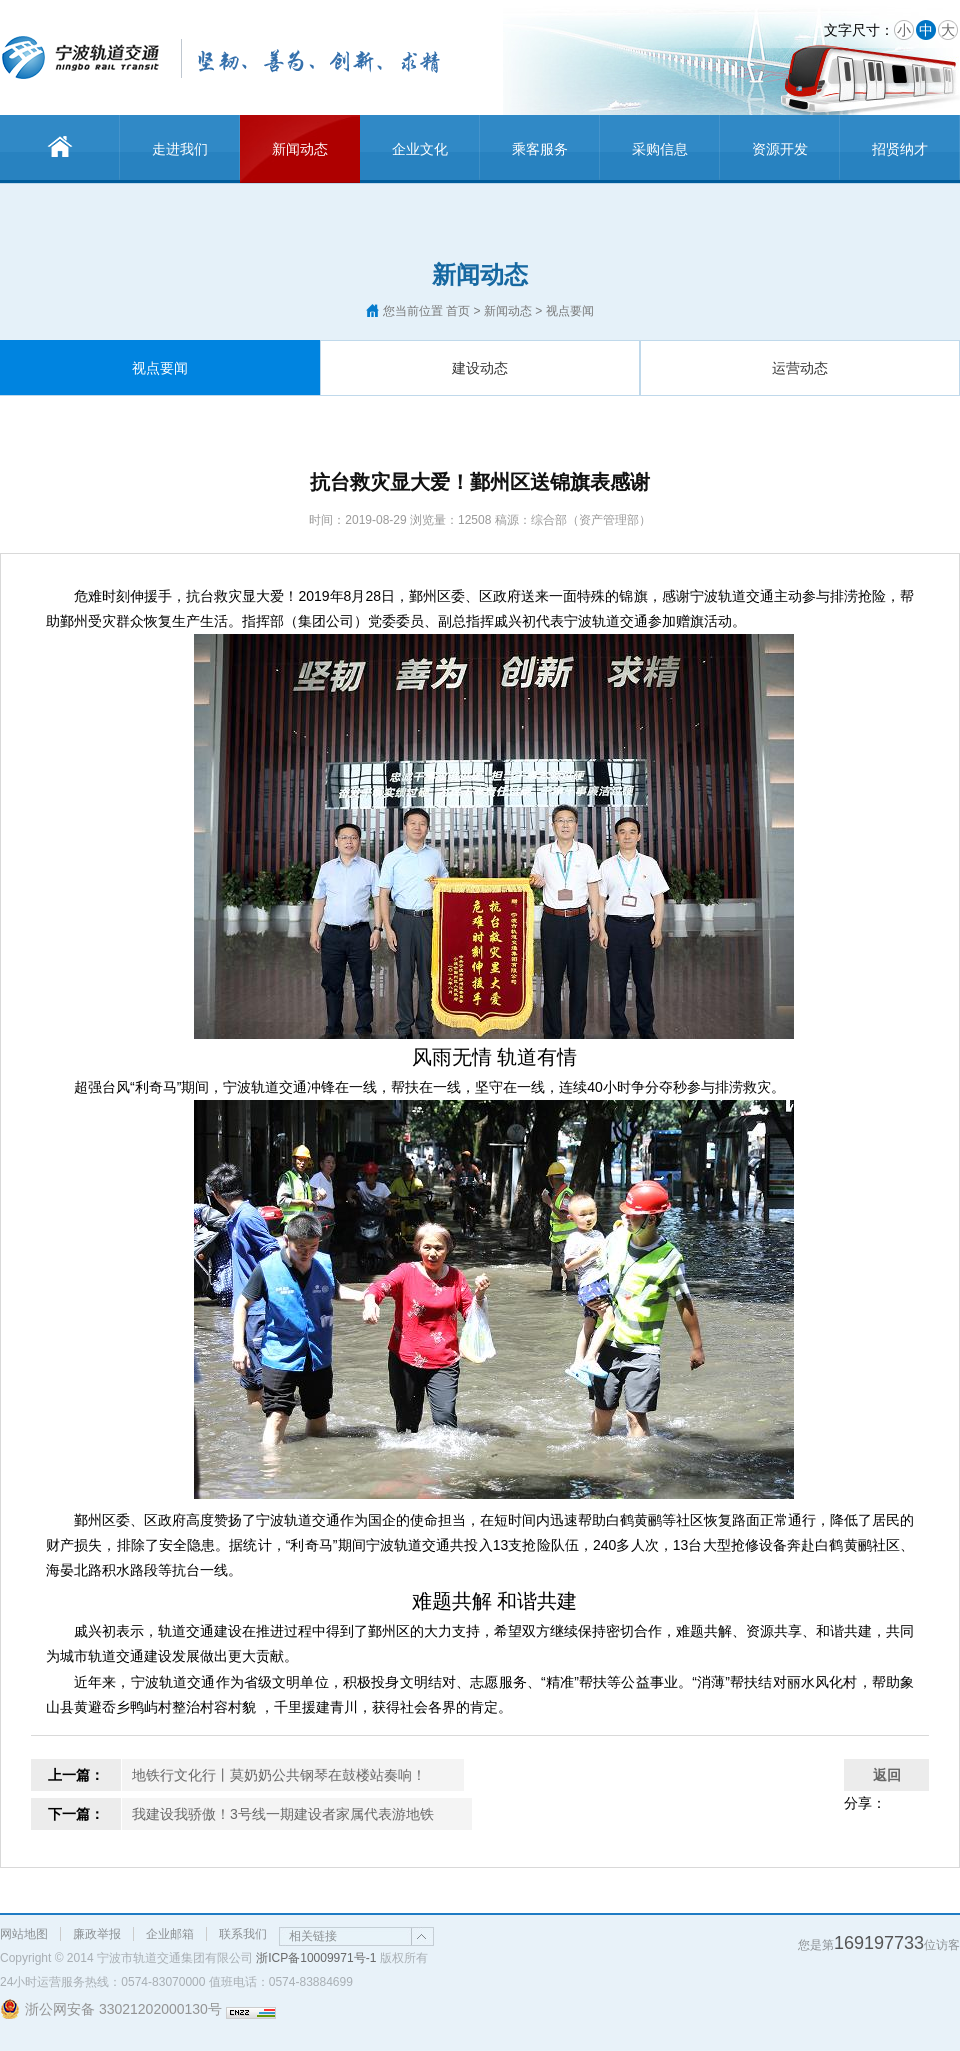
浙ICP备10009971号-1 (316, 1958)
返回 (887, 1775)
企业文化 (420, 149)
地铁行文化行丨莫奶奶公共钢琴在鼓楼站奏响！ (279, 1775)
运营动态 (800, 368)
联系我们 (243, 1934)
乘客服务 (540, 149)
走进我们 (180, 149)
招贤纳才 (900, 149)
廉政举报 (97, 1934)
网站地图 (24, 1934)
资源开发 (780, 149)
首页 (458, 311)
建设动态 (480, 368)
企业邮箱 (170, 1934)
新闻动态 (300, 149)
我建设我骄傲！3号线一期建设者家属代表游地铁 (283, 1814)
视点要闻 (160, 368)
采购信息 (660, 149)
